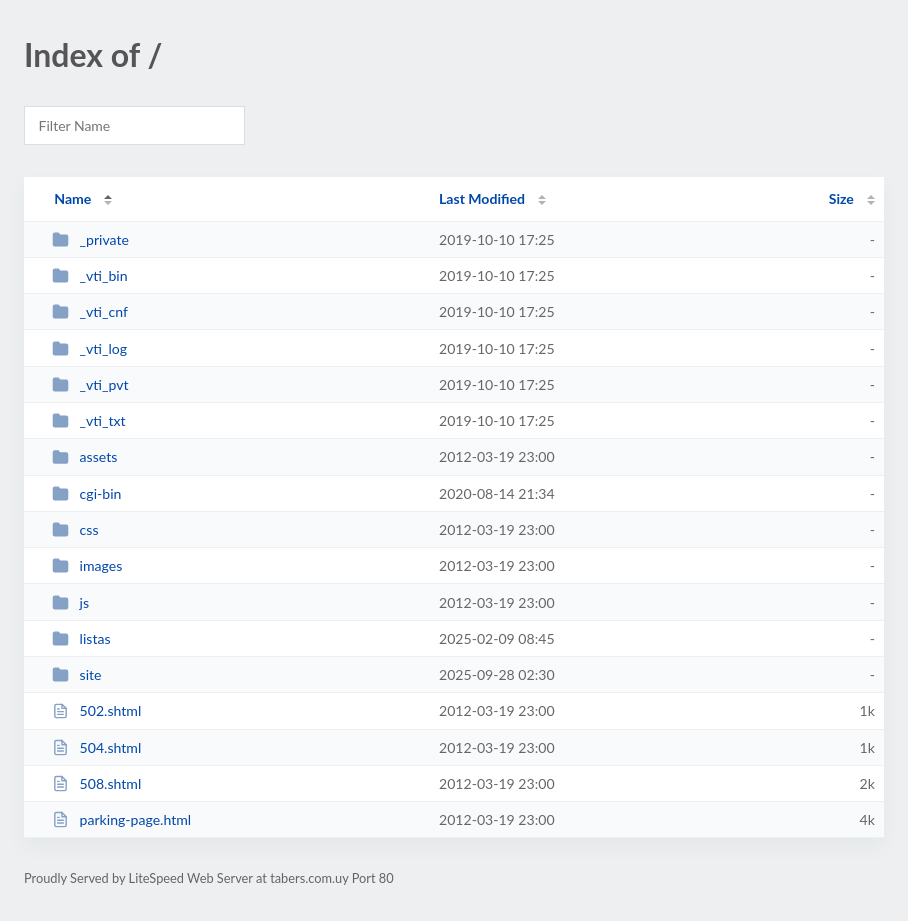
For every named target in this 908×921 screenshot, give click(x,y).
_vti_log (89, 348)
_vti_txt (88, 420)
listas (81, 638)
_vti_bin (89, 275)
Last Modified (482, 198)
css (75, 529)
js (70, 602)
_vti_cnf (90, 311)
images (87, 565)
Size (841, 198)
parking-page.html (121, 819)
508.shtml (96, 783)
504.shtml (96, 747)
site (76, 674)
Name (72, 198)
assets (84, 456)
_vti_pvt (90, 384)
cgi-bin (86, 493)
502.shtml (96, 710)
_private (90, 239)
